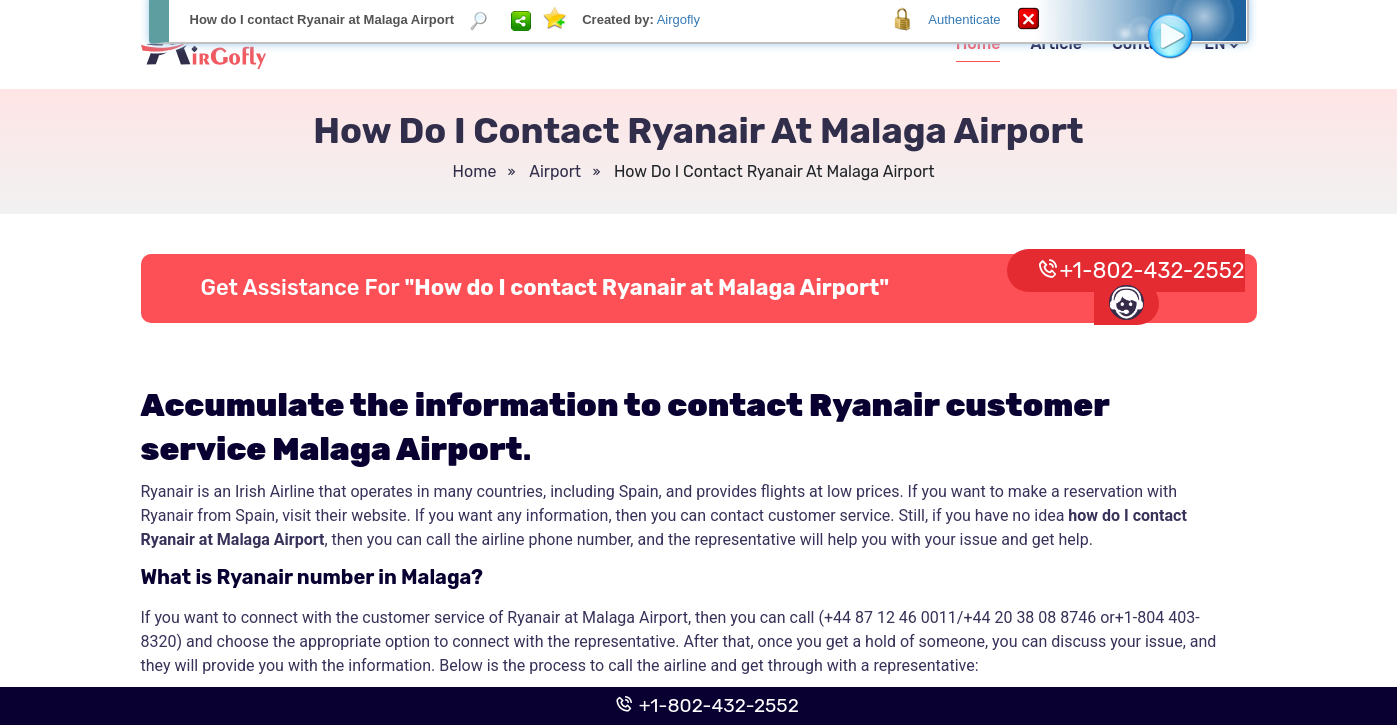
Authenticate (964, 19)
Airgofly (678, 19)
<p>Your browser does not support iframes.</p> (698, 362)
